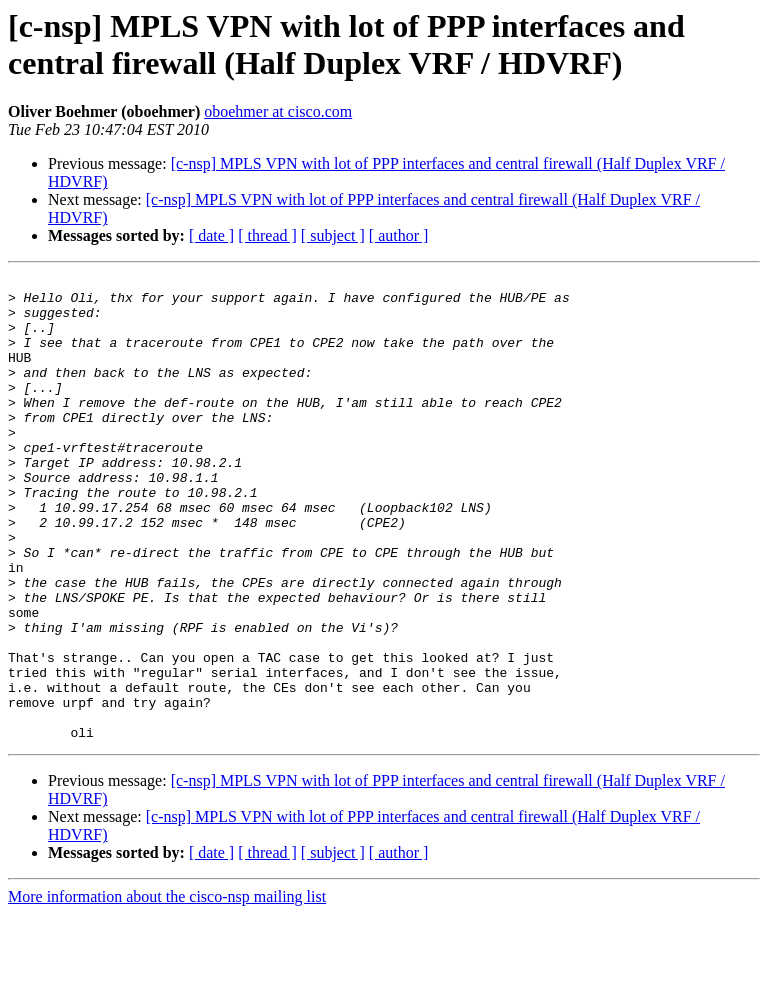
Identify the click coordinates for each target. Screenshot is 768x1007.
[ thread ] (267, 235)
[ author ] (399, 235)
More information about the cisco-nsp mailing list (167, 989)
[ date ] (211, 235)
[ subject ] (333, 235)
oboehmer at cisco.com (278, 111)
